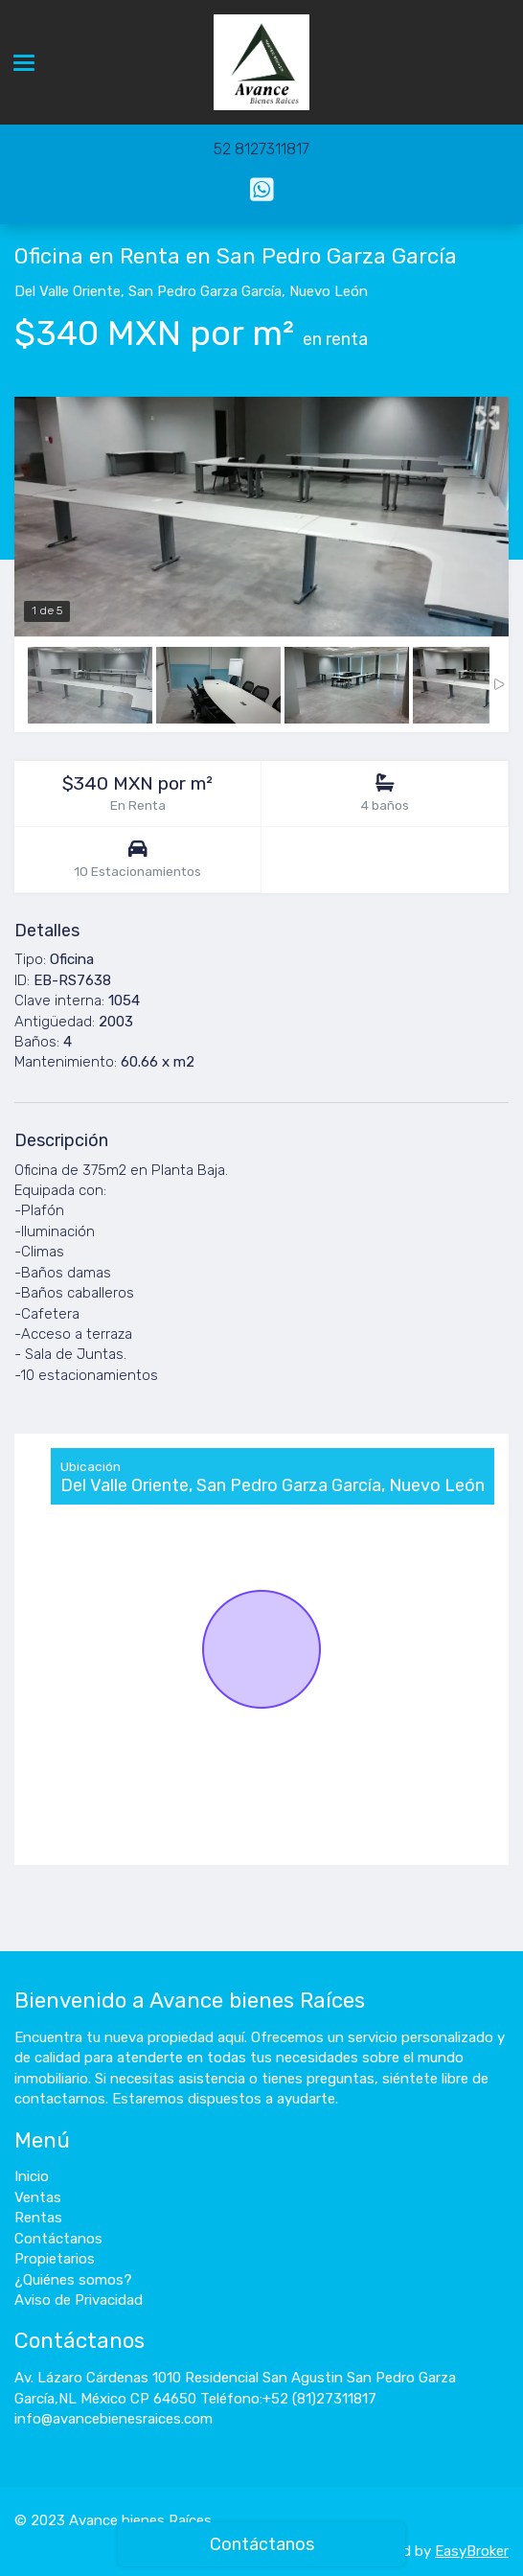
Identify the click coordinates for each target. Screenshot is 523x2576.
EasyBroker (472, 2551)
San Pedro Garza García (205, 291)
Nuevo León (328, 291)
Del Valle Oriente (67, 291)
